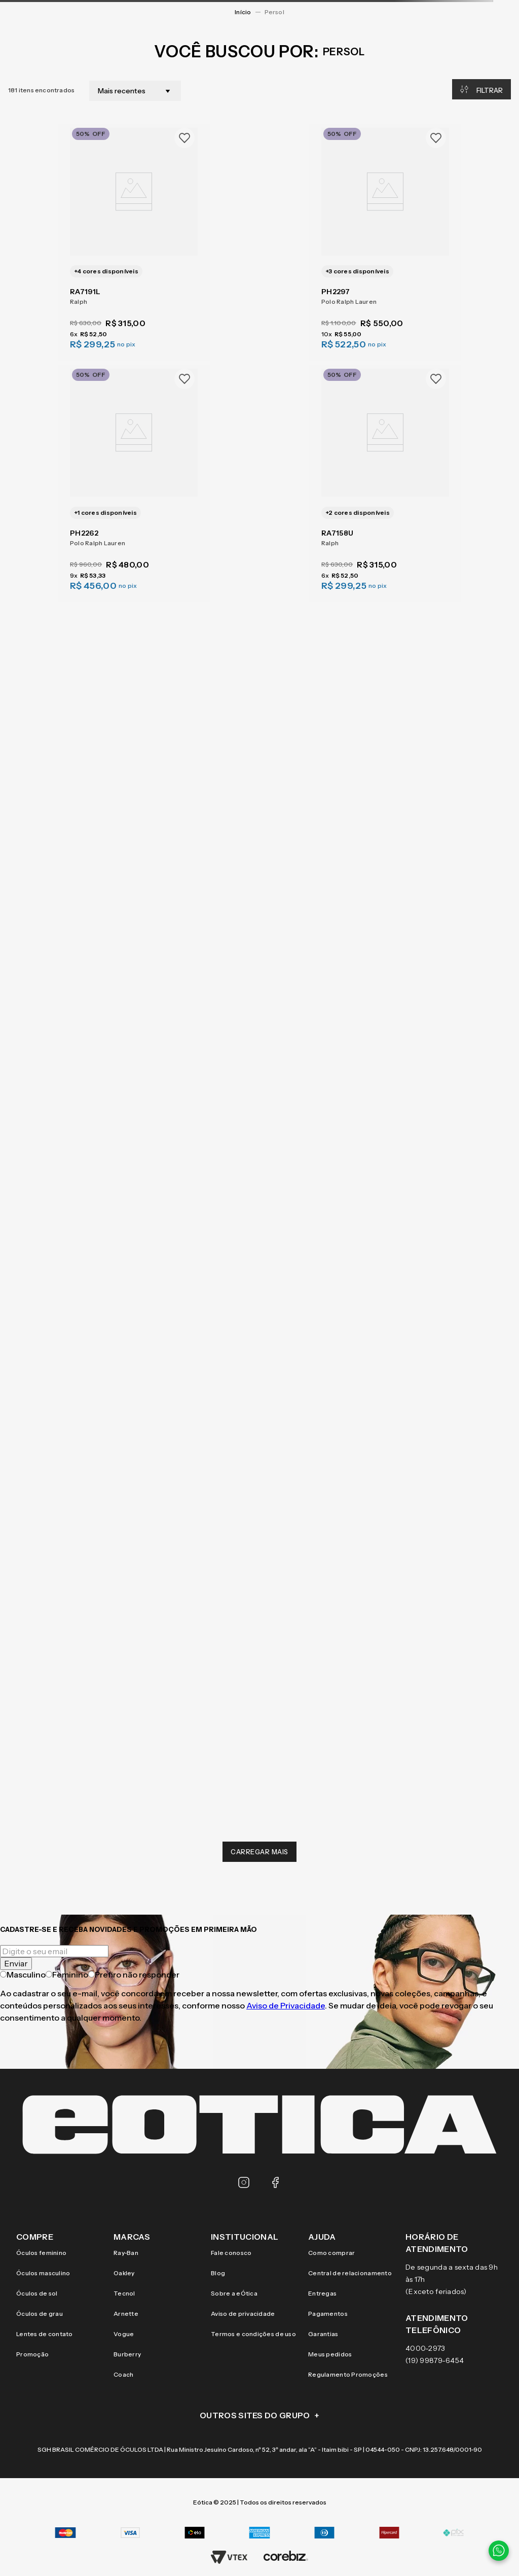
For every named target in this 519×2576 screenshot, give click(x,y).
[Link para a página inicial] (243, 12)
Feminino (67, 1974)
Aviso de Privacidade (285, 2005)
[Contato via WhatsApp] (499, 2550)
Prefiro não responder (133, 1974)
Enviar (16, 1963)
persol (274, 12)
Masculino (23, 1974)
